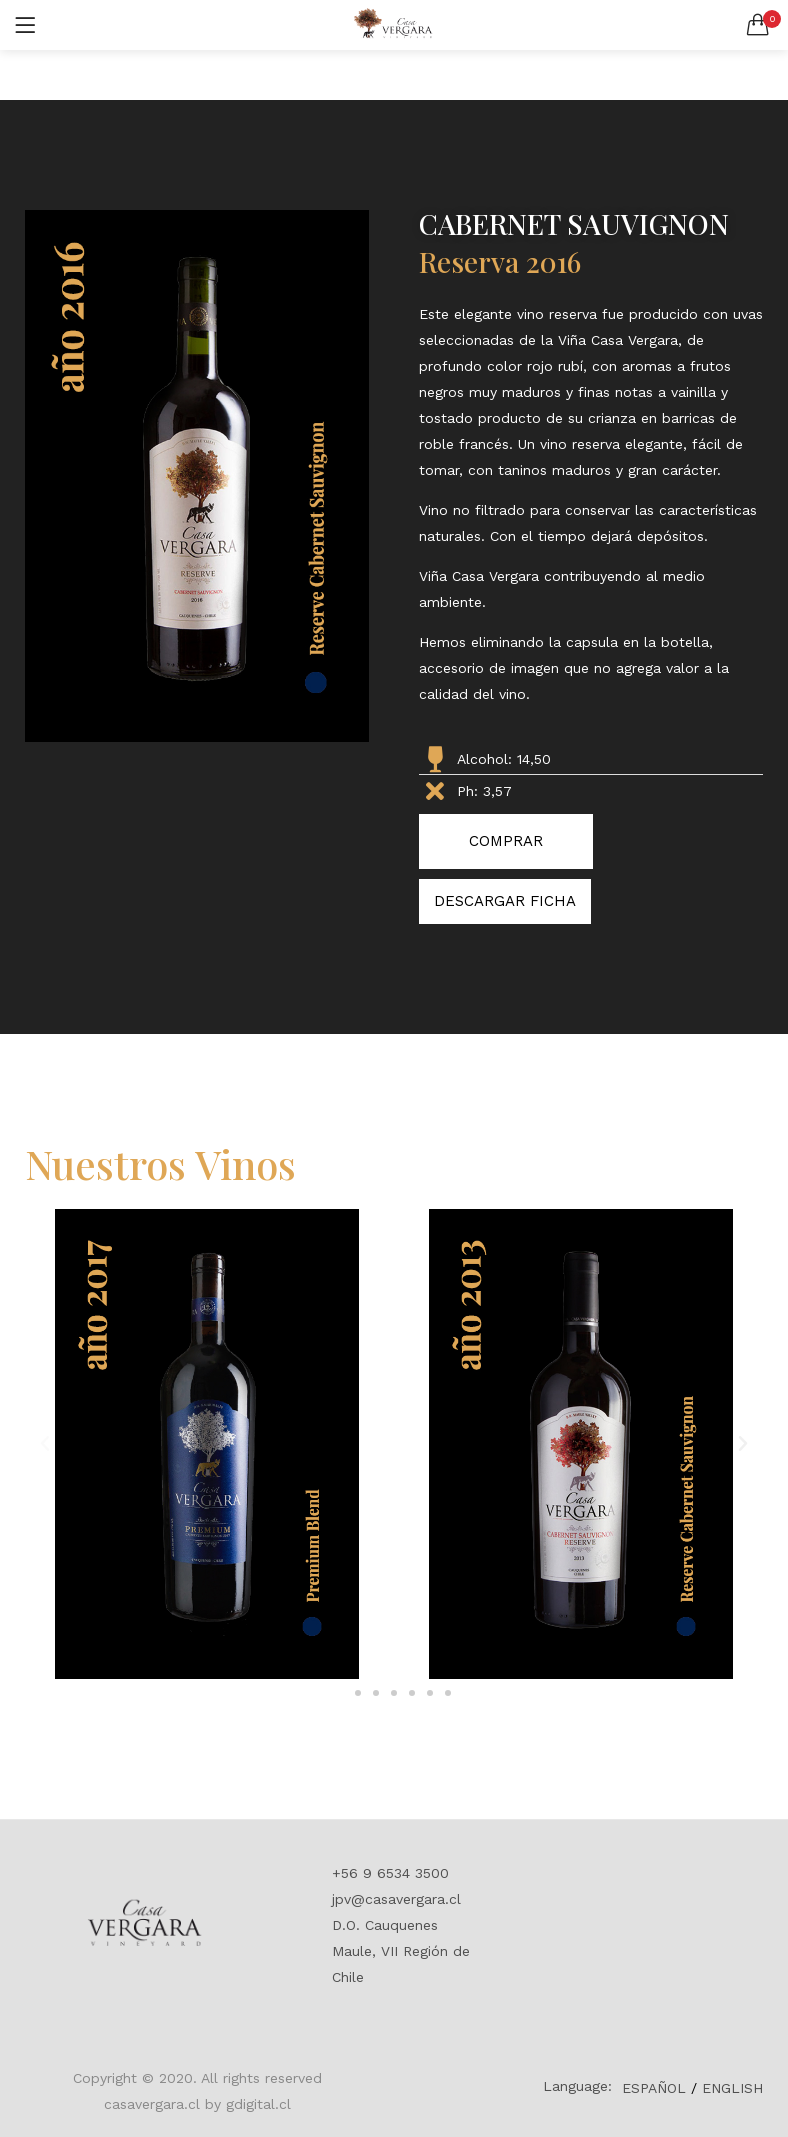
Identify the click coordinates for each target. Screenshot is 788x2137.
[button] (758, 25)
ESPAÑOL (654, 2088)
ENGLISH (732, 2088)
